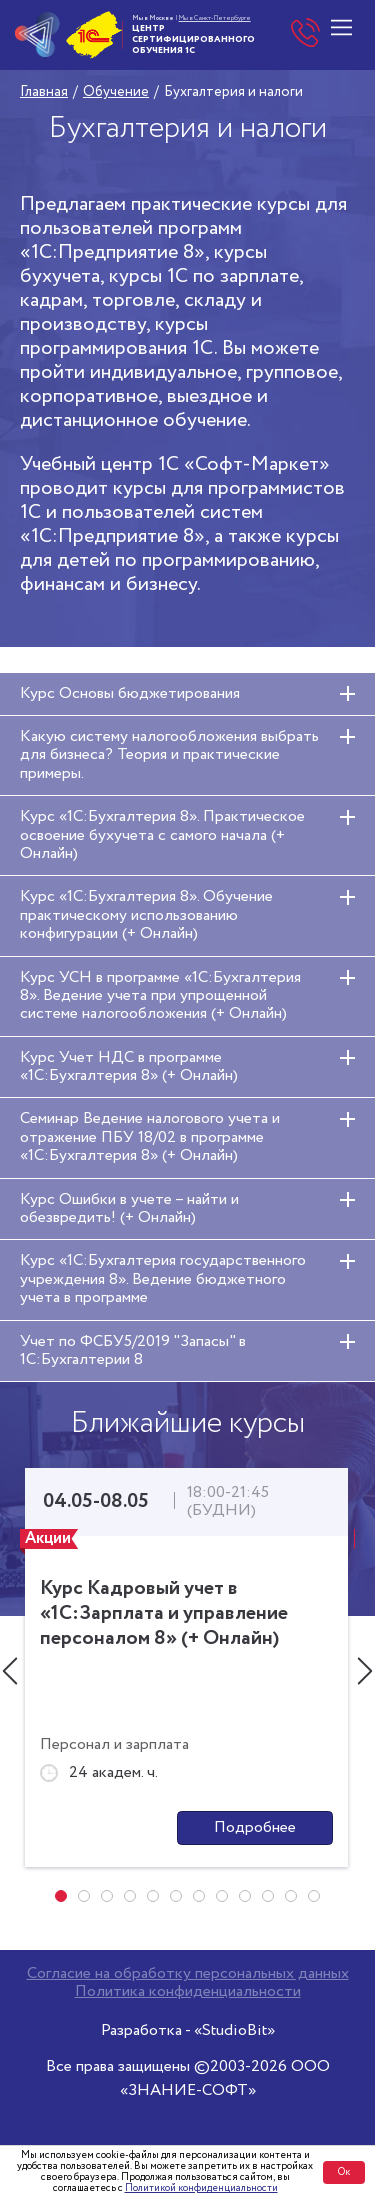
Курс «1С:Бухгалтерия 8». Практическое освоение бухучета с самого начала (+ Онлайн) (162, 835)
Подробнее (255, 1827)
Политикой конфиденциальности (201, 2188)
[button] (61, 1896)
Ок (344, 2172)
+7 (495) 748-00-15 (305, 35)
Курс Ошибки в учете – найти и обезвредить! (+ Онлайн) (129, 1208)
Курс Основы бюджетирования (130, 693)
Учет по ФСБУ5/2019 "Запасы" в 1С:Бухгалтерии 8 (133, 1350)
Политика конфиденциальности (188, 1992)
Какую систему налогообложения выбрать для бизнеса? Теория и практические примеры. (169, 755)
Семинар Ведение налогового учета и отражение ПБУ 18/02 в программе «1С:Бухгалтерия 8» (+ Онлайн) (150, 1137)
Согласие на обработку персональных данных (188, 1974)
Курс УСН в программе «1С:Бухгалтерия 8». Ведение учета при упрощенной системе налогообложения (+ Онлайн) (160, 996)
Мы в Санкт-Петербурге (215, 18)
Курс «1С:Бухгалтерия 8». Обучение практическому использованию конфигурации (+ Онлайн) (146, 915)
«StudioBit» (234, 2030)
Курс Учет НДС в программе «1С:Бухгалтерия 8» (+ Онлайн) (129, 1066)
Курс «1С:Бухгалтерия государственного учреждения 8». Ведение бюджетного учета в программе (163, 1279)
